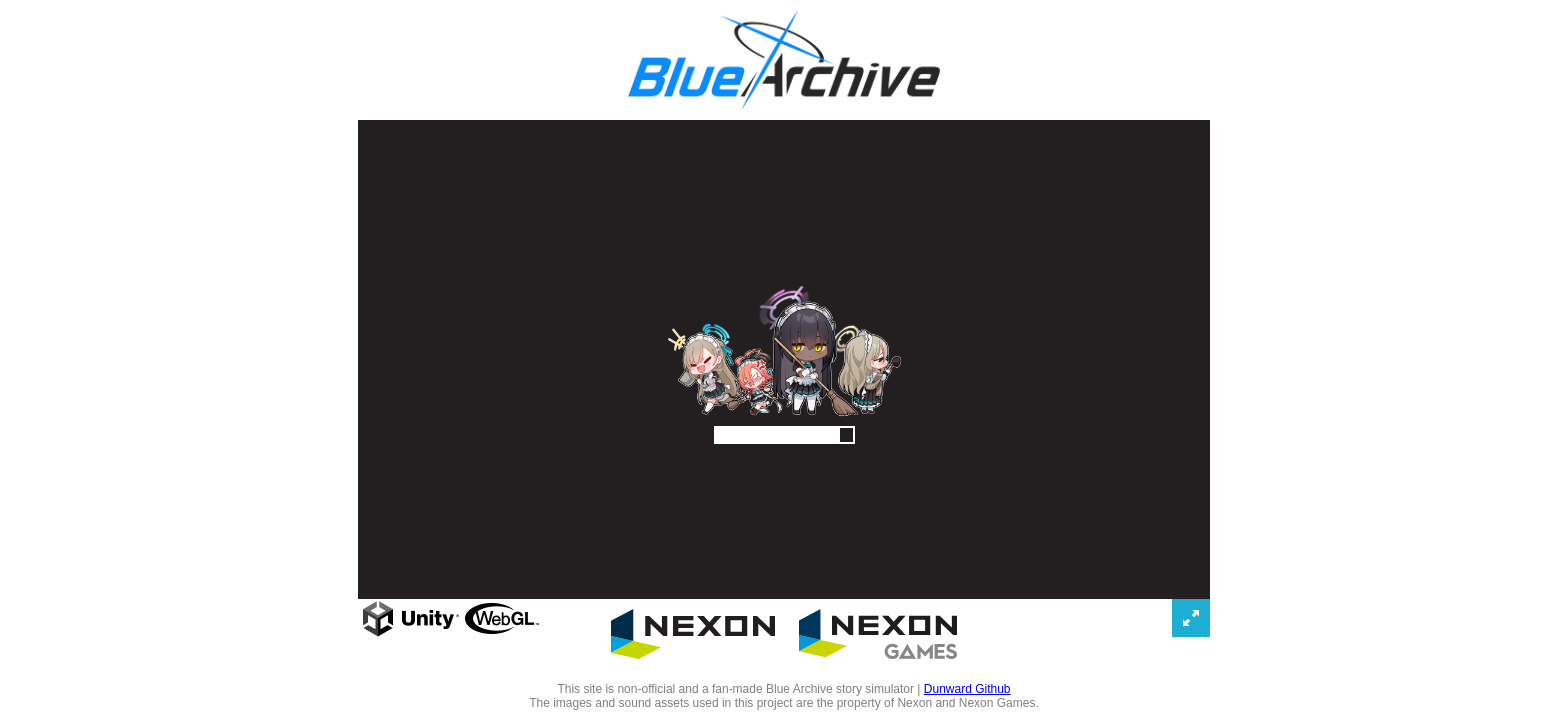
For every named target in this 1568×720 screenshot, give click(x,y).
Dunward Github (967, 689)
